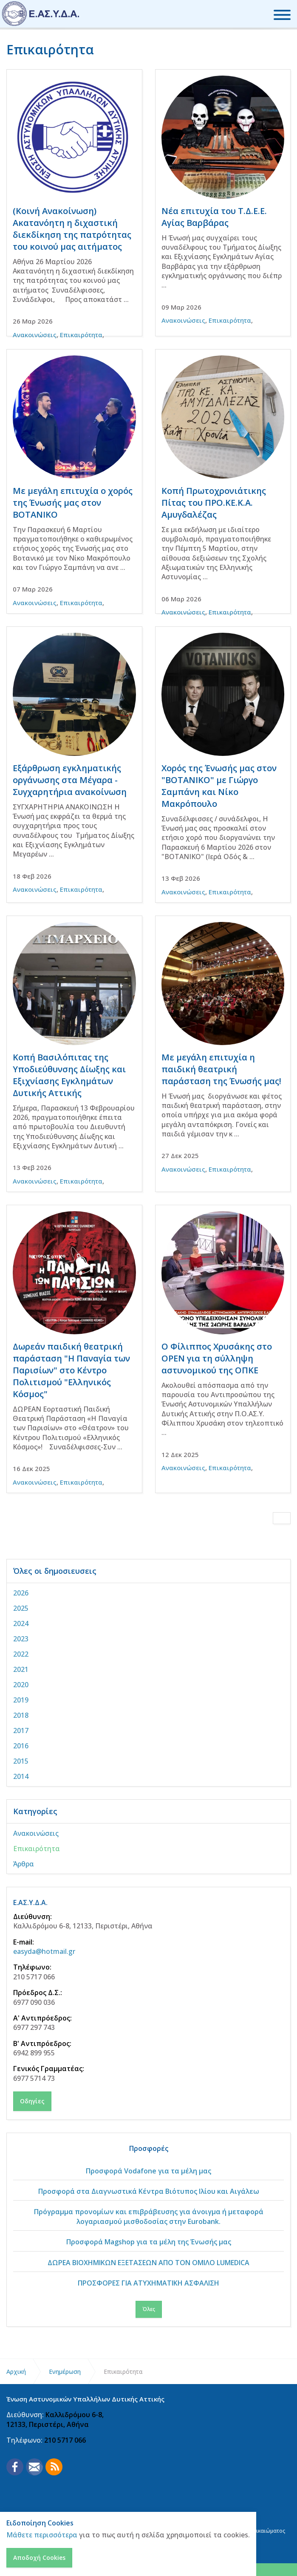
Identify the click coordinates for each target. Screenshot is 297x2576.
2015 (20, 1761)
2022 (20, 1654)
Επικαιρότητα (81, 334)
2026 (20, 1593)
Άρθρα (23, 1864)
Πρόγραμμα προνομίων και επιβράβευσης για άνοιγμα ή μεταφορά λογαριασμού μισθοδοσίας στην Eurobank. (148, 2216)
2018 (20, 1715)
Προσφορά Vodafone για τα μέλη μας (148, 2171)
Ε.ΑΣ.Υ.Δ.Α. (30, 1902)
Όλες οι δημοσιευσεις (54, 1571)
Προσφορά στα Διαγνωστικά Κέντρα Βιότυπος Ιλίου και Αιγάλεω (148, 2191)
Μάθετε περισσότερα (41, 2534)
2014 (20, 1776)
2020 (20, 1684)
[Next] (282, 1518)
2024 (20, 1623)
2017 (20, 1730)
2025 (20, 1608)
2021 (20, 1669)
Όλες (148, 2309)
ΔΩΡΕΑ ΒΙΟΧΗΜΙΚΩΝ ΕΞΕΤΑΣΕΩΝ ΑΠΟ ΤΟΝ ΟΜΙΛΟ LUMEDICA (148, 2262)
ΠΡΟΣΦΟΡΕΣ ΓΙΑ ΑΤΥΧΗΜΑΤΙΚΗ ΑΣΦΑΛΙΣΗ (148, 2283)
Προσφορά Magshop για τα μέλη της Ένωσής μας (148, 2241)
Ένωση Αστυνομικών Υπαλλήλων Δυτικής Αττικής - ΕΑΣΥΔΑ (40, 13)
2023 (20, 1638)
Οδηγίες (32, 2101)
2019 (20, 1700)
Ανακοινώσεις (35, 334)
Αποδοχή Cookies (39, 2557)
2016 (20, 1745)
